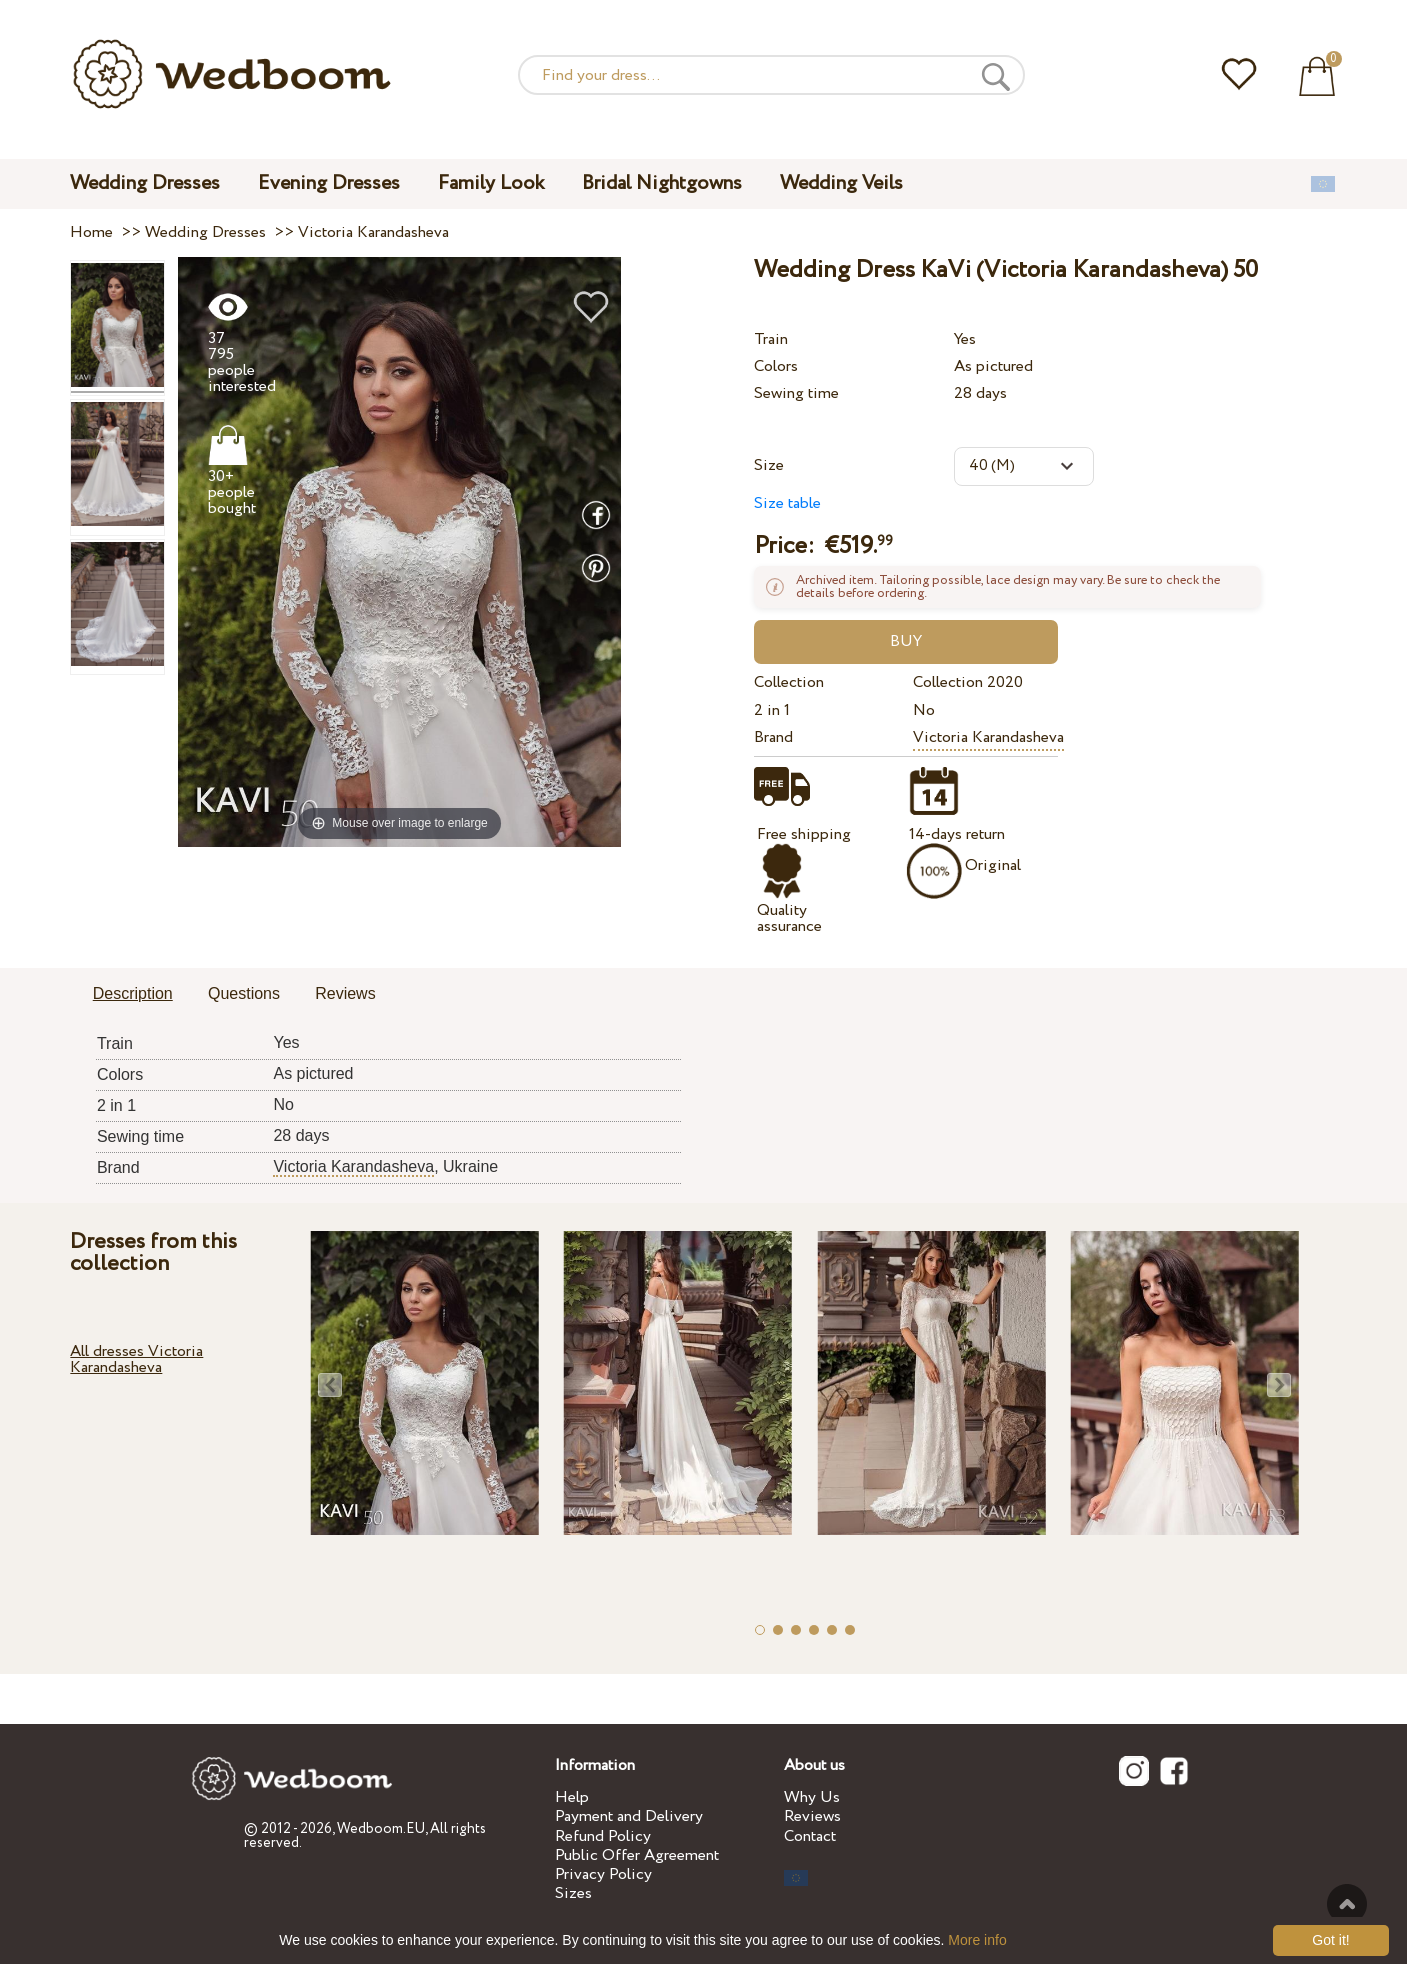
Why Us (812, 1797)
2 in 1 (772, 710)
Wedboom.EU (381, 1829)
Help (572, 1797)
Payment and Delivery (629, 1816)
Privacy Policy (603, 1874)
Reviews (812, 1816)
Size (769, 465)
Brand (773, 737)
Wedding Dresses (145, 183)
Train (771, 339)
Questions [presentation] (244, 993)
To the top (1347, 1904)
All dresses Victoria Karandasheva (136, 1359)
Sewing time (796, 393)
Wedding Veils (841, 183)
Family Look (491, 183)
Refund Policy (603, 1836)
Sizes (573, 1893)
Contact (810, 1836)
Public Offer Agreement (637, 1855)
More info (977, 1940)
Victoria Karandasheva (988, 737)
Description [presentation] (133, 993)
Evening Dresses (329, 183)
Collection (789, 682)
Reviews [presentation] (345, 993)
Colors (776, 366)
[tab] (133, 995)
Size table (787, 503)
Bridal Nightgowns (662, 183)
